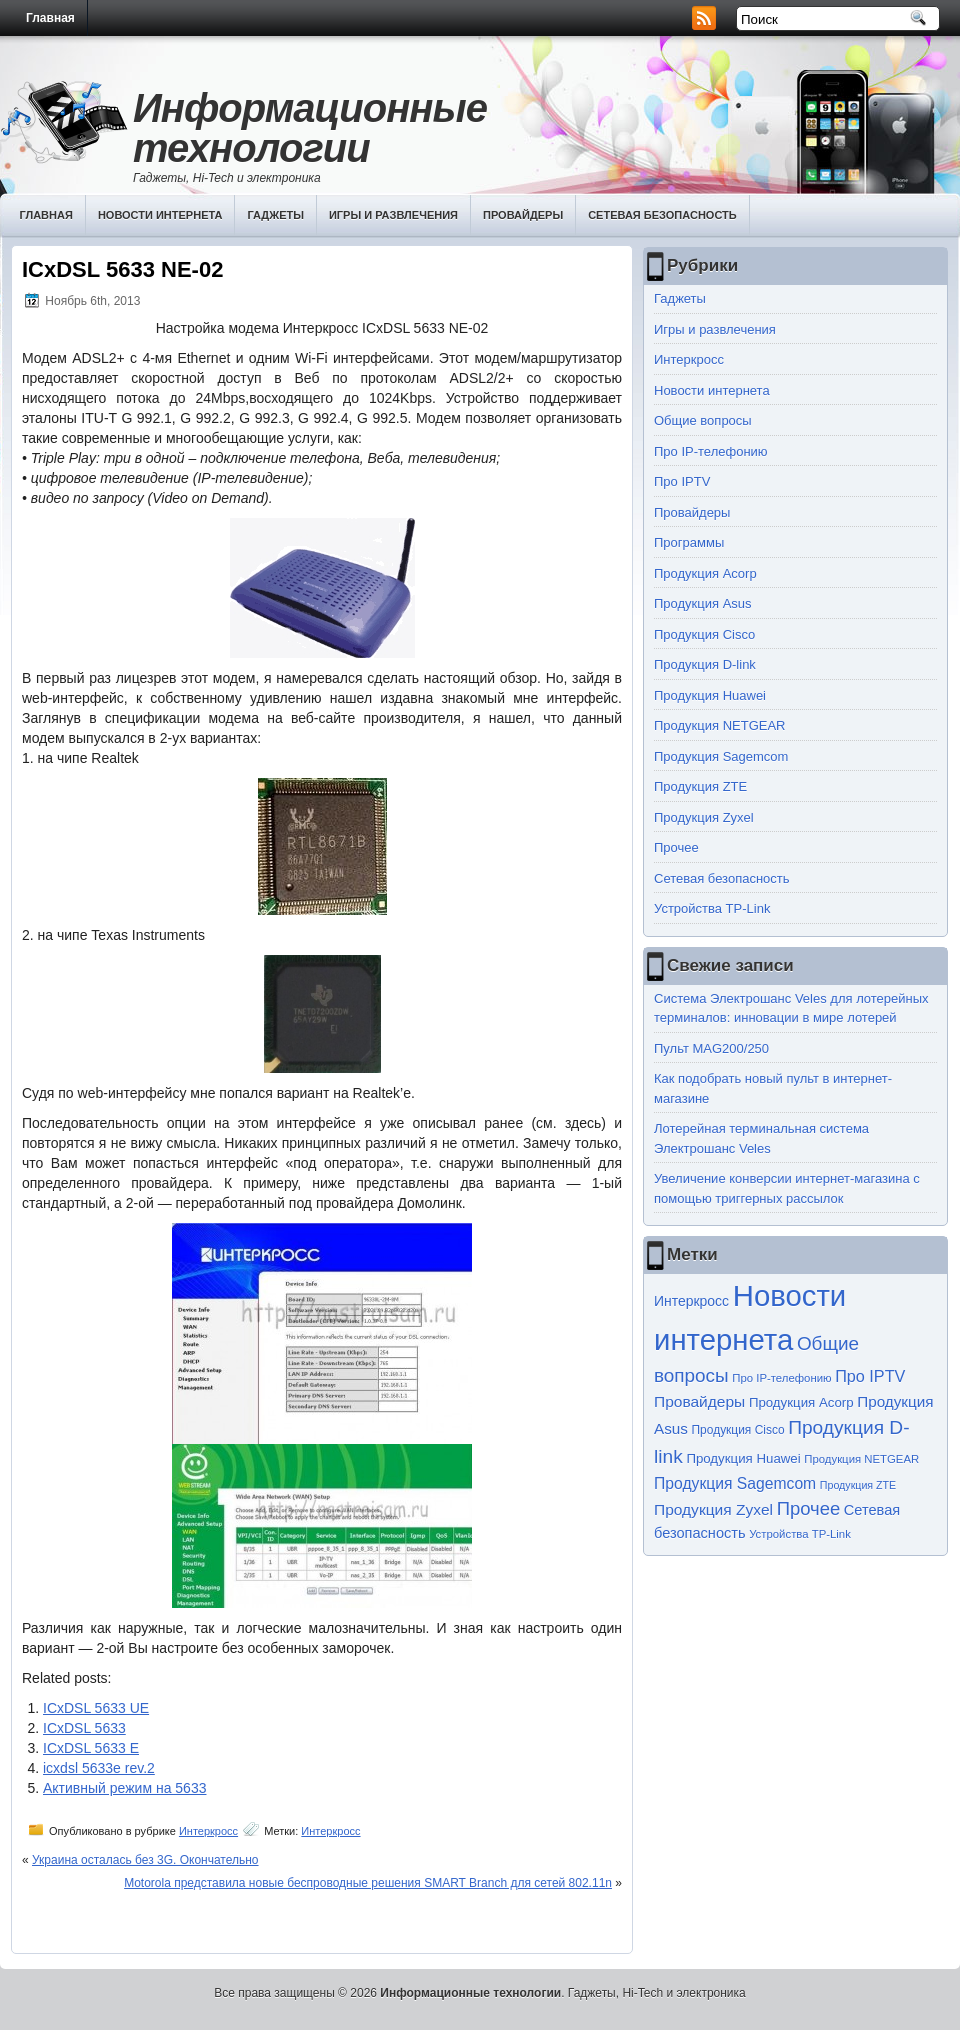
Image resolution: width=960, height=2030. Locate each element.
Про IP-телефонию (711, 451)
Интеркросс (208, 1831)
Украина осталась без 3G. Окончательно (145, 1860)
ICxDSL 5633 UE (96, 1708)
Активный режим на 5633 (124, 1788)
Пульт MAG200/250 (711, 1048)
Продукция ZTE (700, 786)
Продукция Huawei (710, 695)
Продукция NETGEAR (720, 725)
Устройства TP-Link (712, 908)
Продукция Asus (703, 603)
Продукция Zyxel (704, 817)
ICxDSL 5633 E (91, 1748)
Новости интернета (160, 215)
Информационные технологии (310, 128)
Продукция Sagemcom (721, 756)
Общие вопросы (703, 420)
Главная (50, 18)
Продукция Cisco (704, 634)
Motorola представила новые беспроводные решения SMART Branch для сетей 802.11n (368, 1883)
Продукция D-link (705, 664)
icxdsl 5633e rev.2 (99, 1768)
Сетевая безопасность (662, 215)
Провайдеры (523, 215)
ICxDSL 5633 (84, 1728)
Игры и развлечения (393, 215)
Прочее (676, 847)
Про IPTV (682, 481)
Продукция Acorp (705, 573)
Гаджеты (275, 215)
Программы (689, 542)
